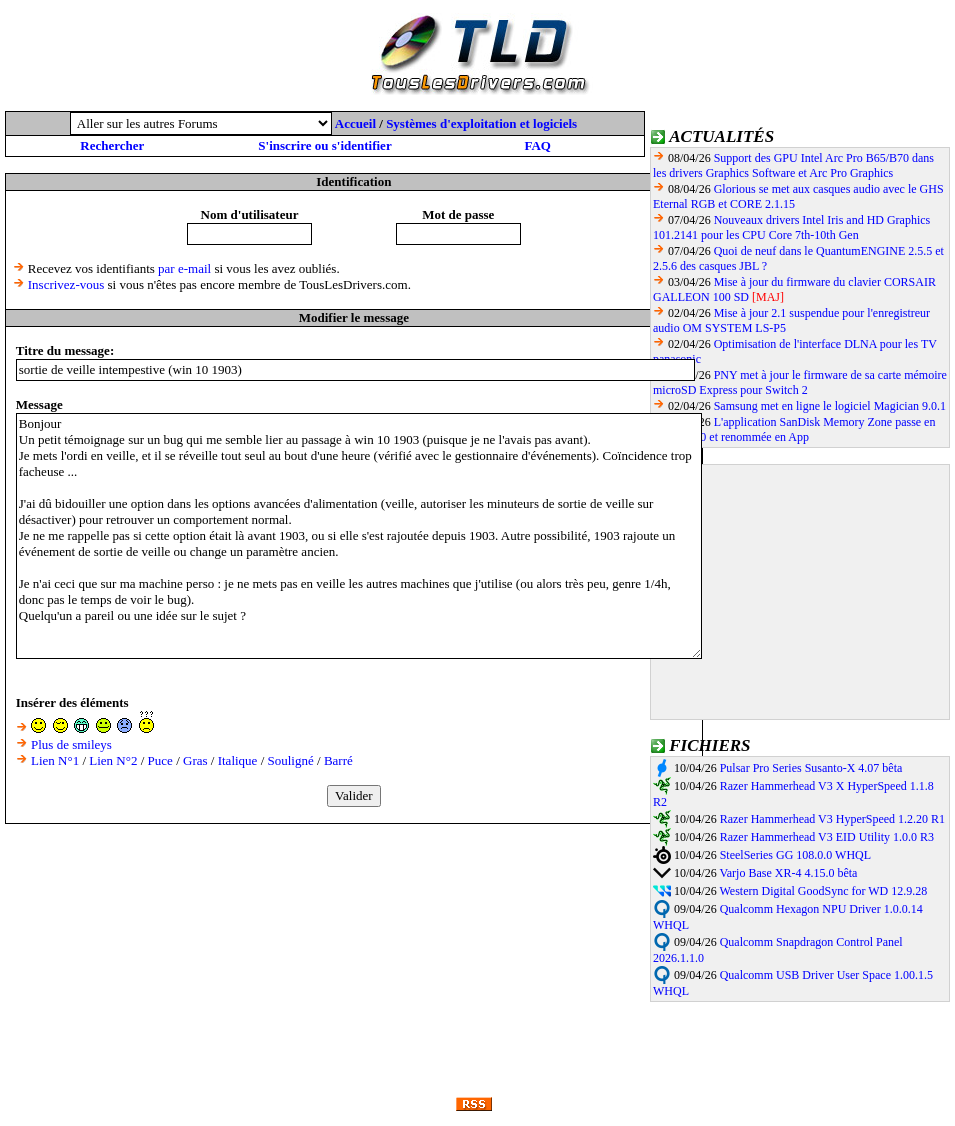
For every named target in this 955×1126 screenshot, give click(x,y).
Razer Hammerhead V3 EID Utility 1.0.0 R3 (827, 837)
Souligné (291, 760)
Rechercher (112, 145)
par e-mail (184, 268)
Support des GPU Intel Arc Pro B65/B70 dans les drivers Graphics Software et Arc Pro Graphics (793, 165)
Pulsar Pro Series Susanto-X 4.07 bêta (811, 768)
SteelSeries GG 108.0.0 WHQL (795, 855)
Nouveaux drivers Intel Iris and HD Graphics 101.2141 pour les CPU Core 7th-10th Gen (791, 227)
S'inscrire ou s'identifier (324, 145)
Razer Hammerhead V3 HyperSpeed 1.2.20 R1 (832, 819)
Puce (160, 760)
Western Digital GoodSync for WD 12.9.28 (823, 891)
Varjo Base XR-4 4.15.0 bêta (788, 873)
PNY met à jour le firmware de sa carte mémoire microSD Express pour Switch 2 (800, 382)
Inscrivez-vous (66, 284)
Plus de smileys (71, 744)
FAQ (537, 145)
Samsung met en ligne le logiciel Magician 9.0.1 (830, 406)
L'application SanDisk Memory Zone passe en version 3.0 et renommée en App (794, 429)
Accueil (355, 123)
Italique (238, 760)
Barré (338, 760)
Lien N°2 (113, 760)
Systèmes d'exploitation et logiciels (481, 123)
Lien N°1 (55, 760)
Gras (195, 760)
